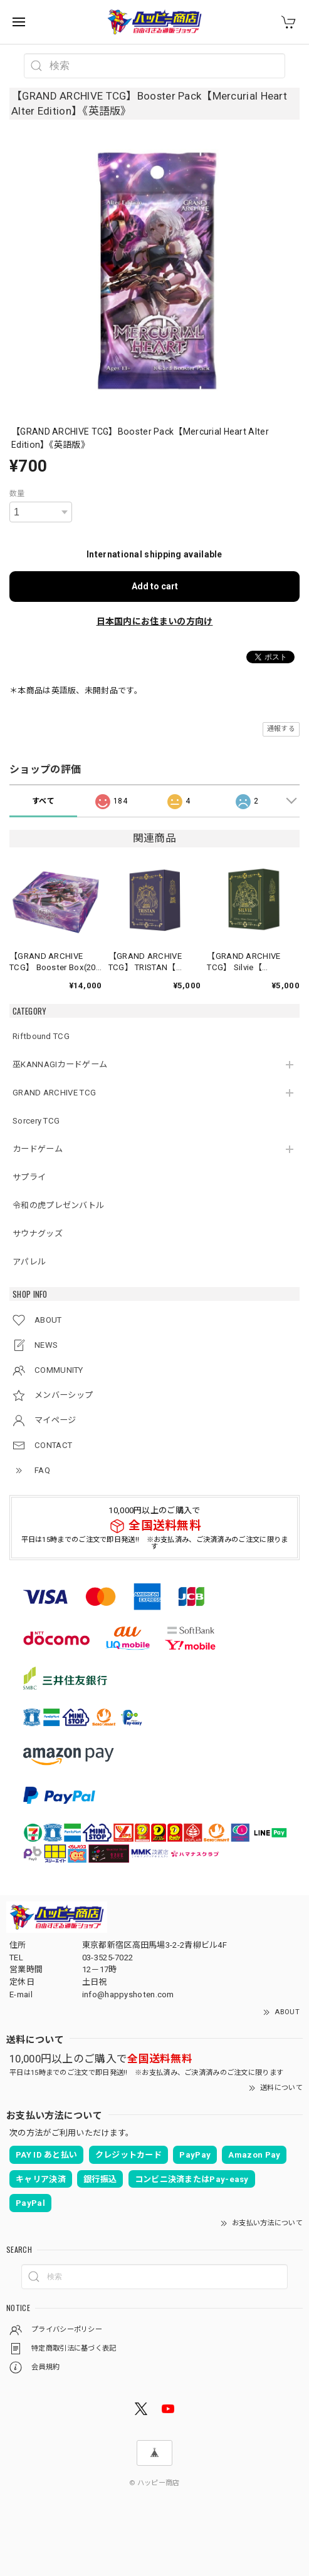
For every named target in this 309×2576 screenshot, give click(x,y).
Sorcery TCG (36, 1120)
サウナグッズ (38, 1233)
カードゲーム (38, 1149)
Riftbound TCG (41, 1036)
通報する (281, 729)
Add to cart (155, 586)
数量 (17, 493)
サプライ (29, 1177)
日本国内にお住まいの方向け (155, 621)
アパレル (29, 1261)
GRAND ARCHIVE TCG (54, 1092)
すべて (43, 801)
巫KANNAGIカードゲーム (60, 1064)
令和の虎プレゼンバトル (58, 1205)
